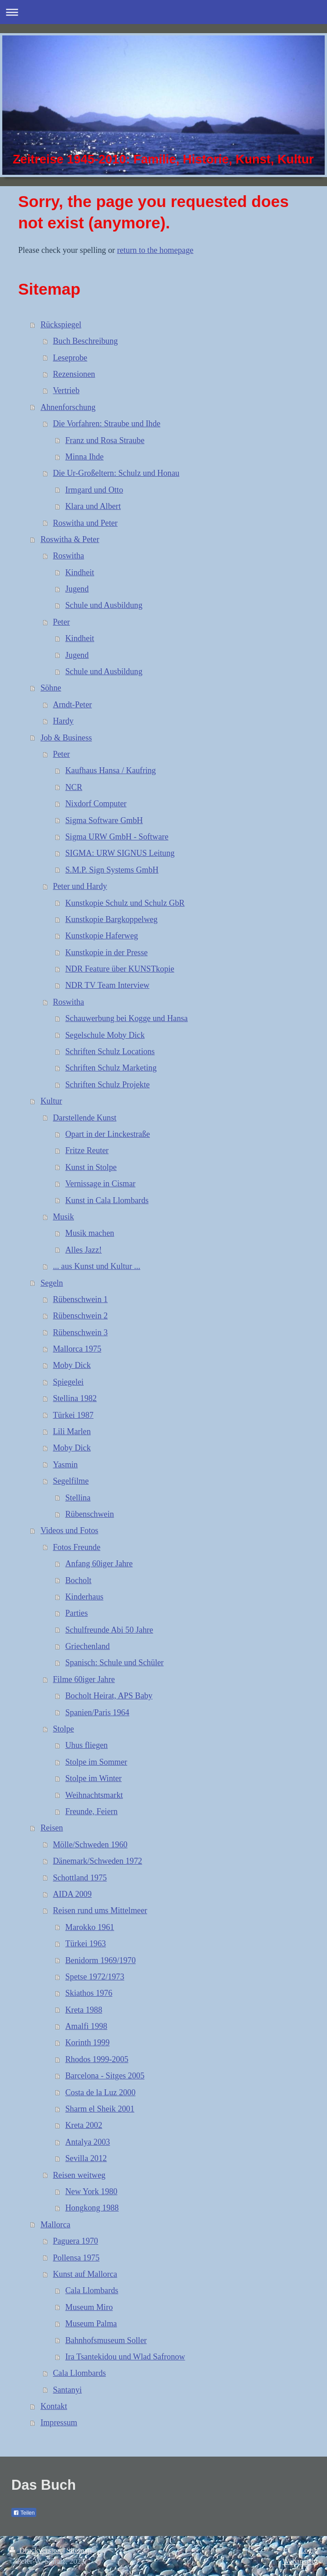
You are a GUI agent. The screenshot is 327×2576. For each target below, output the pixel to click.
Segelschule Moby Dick (105, 1035)
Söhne (50, 687)
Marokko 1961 (89, 1927)
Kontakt (53, 2406)
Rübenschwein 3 (80, 1332)
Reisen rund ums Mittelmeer (100, 1910)
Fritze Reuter (87, 1150)
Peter (61, 622)
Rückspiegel (60, 324)
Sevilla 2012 (86, 2158)
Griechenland (87, 1646)
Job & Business (66, 737)
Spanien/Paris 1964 (97, 1712)
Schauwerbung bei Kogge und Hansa (126, 1018)
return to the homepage (155, 250)
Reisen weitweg (79, 2175)
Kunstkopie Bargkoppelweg (111, 919)
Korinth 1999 (87, 2042)
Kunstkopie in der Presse (106, 952)
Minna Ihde (84, 456)
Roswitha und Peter (85, 523)
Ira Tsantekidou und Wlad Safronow (125, 2356)
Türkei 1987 (73, 1415)
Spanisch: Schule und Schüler (114, 1662)
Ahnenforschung (67, 407)
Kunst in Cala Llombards (107, 1200)
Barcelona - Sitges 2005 (104, 2075)
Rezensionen (74, 374)
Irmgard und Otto (94, 489)
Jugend (77, 588)
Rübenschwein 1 (80, 1299)
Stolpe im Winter (93, 1778)
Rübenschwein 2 (80, 1315)
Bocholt (78, 1580)
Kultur (51, 1100)
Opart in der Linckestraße (107, 1134)
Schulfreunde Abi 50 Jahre (109, 1629)
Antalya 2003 (87, 2142)
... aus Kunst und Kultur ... (96, 1266)
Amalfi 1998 (86, 2026)
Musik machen (89, 1233)
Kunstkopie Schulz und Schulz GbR (125, 903)
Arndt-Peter (72, 704)
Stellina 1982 (75, 1398)
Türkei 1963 (85, 1943)
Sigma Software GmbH (104, 820)
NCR (73, 787)
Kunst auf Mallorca (85, 2274)
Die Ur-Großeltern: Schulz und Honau (116, 473)
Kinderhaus (84, 1596)
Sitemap (78, 2550)
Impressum (58, 2422)
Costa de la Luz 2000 (100, 2092)
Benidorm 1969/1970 (100, 1960)
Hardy (63, 720)
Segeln (51, 1283)
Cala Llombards (92, 2290)
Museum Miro (89, 2307)
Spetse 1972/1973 (94, 1976)
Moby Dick (71, 1365)
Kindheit (79, 572)
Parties (76, 1613)
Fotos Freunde (76, 1547)
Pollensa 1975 (76, 2257)
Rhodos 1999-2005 (97, 2059)
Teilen (24, 2513)
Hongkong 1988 (92, 2207)
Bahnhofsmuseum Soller (106, 2340)
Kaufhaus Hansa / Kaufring (110, 770)
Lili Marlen (71, 1431)
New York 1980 (91, 2191)
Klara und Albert (93, 506)
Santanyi (67, 2389)
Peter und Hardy (80, 886)
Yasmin (65, 1464)
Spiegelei (68, 1382)
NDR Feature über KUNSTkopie (119, 968)
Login (309, 2550)
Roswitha (68, 555)
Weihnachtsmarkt (94, 1795)
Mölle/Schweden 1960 (90, 1844)
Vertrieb (66, 390)
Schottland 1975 (80, 1877)
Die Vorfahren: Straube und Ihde (106, 423)
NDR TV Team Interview (107, 985)
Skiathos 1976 (89, 1993)
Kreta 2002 (83, 2125)
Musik (63, 1216)
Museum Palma (91, 2323)
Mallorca (55, 2224)
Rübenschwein (89, 1514)
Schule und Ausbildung (104, 605)
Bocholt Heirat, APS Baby (109, 1695)
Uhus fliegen (86, 1745)
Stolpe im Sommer (96, 1762)
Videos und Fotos (69, 1530)
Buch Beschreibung (85, 340)
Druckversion (36, 2550)
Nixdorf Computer (96, 803)
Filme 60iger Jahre (83, 1679)
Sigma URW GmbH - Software (116, 836)
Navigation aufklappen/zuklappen (163, 12)
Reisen (51, 1827)
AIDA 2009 (72, 1894)
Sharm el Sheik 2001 (99, 2108)
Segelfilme (71, 1480)
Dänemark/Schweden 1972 (97, 1860)
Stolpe (63, 1728)
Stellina (78, 1497)
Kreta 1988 (83, 2009)
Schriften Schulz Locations (110, 1051)
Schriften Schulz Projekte (107, 1084)
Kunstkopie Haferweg (101, 935)
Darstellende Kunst (84, 1117)
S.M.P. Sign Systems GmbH (112, 869)
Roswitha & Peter (69, 539)
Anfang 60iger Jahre (99, 1563)
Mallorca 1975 (77, 1348)
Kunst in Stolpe (91, 1167)
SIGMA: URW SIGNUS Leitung (120, 853)
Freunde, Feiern (91, 1811)
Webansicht (300, 2561)
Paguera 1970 (75, 2240)
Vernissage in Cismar (100, 1183)
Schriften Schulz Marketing (111, 1067)
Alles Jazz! (83, 1249)
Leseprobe (70, 357)
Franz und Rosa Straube (104, 440)
